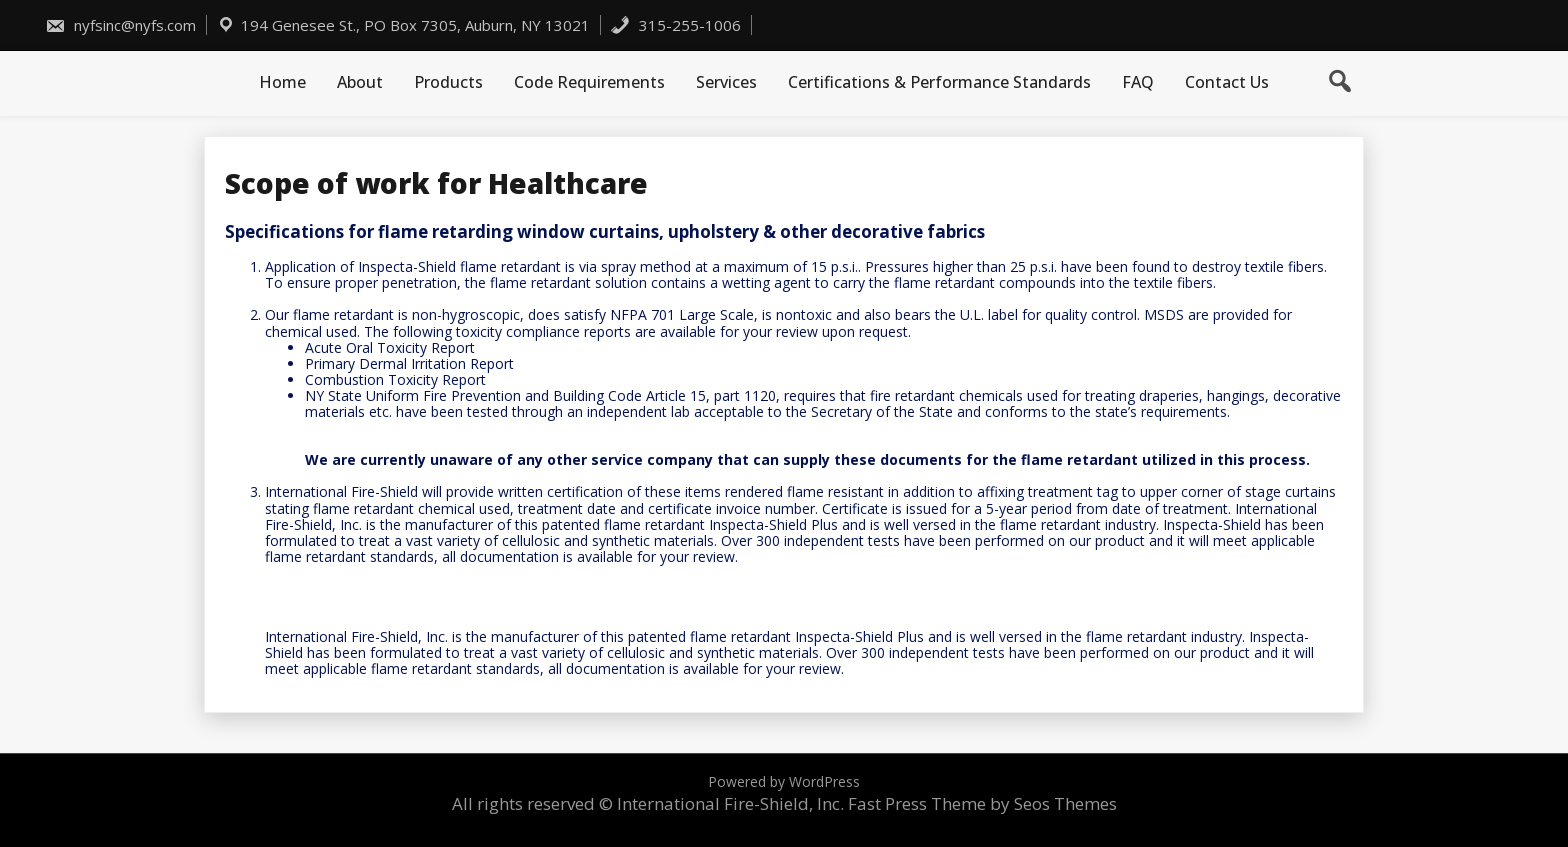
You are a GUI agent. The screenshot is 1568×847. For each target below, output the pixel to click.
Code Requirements (589, 82)
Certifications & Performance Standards (939, 82)
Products (448, 82)
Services (726, 82)
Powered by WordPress (784, 781)
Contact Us (1227, 82)
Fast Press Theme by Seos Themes (982, 803)
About (360, 82)
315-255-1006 (675, 25)
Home (282, 82)
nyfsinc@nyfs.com (120, 25)
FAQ (1138, 82)
